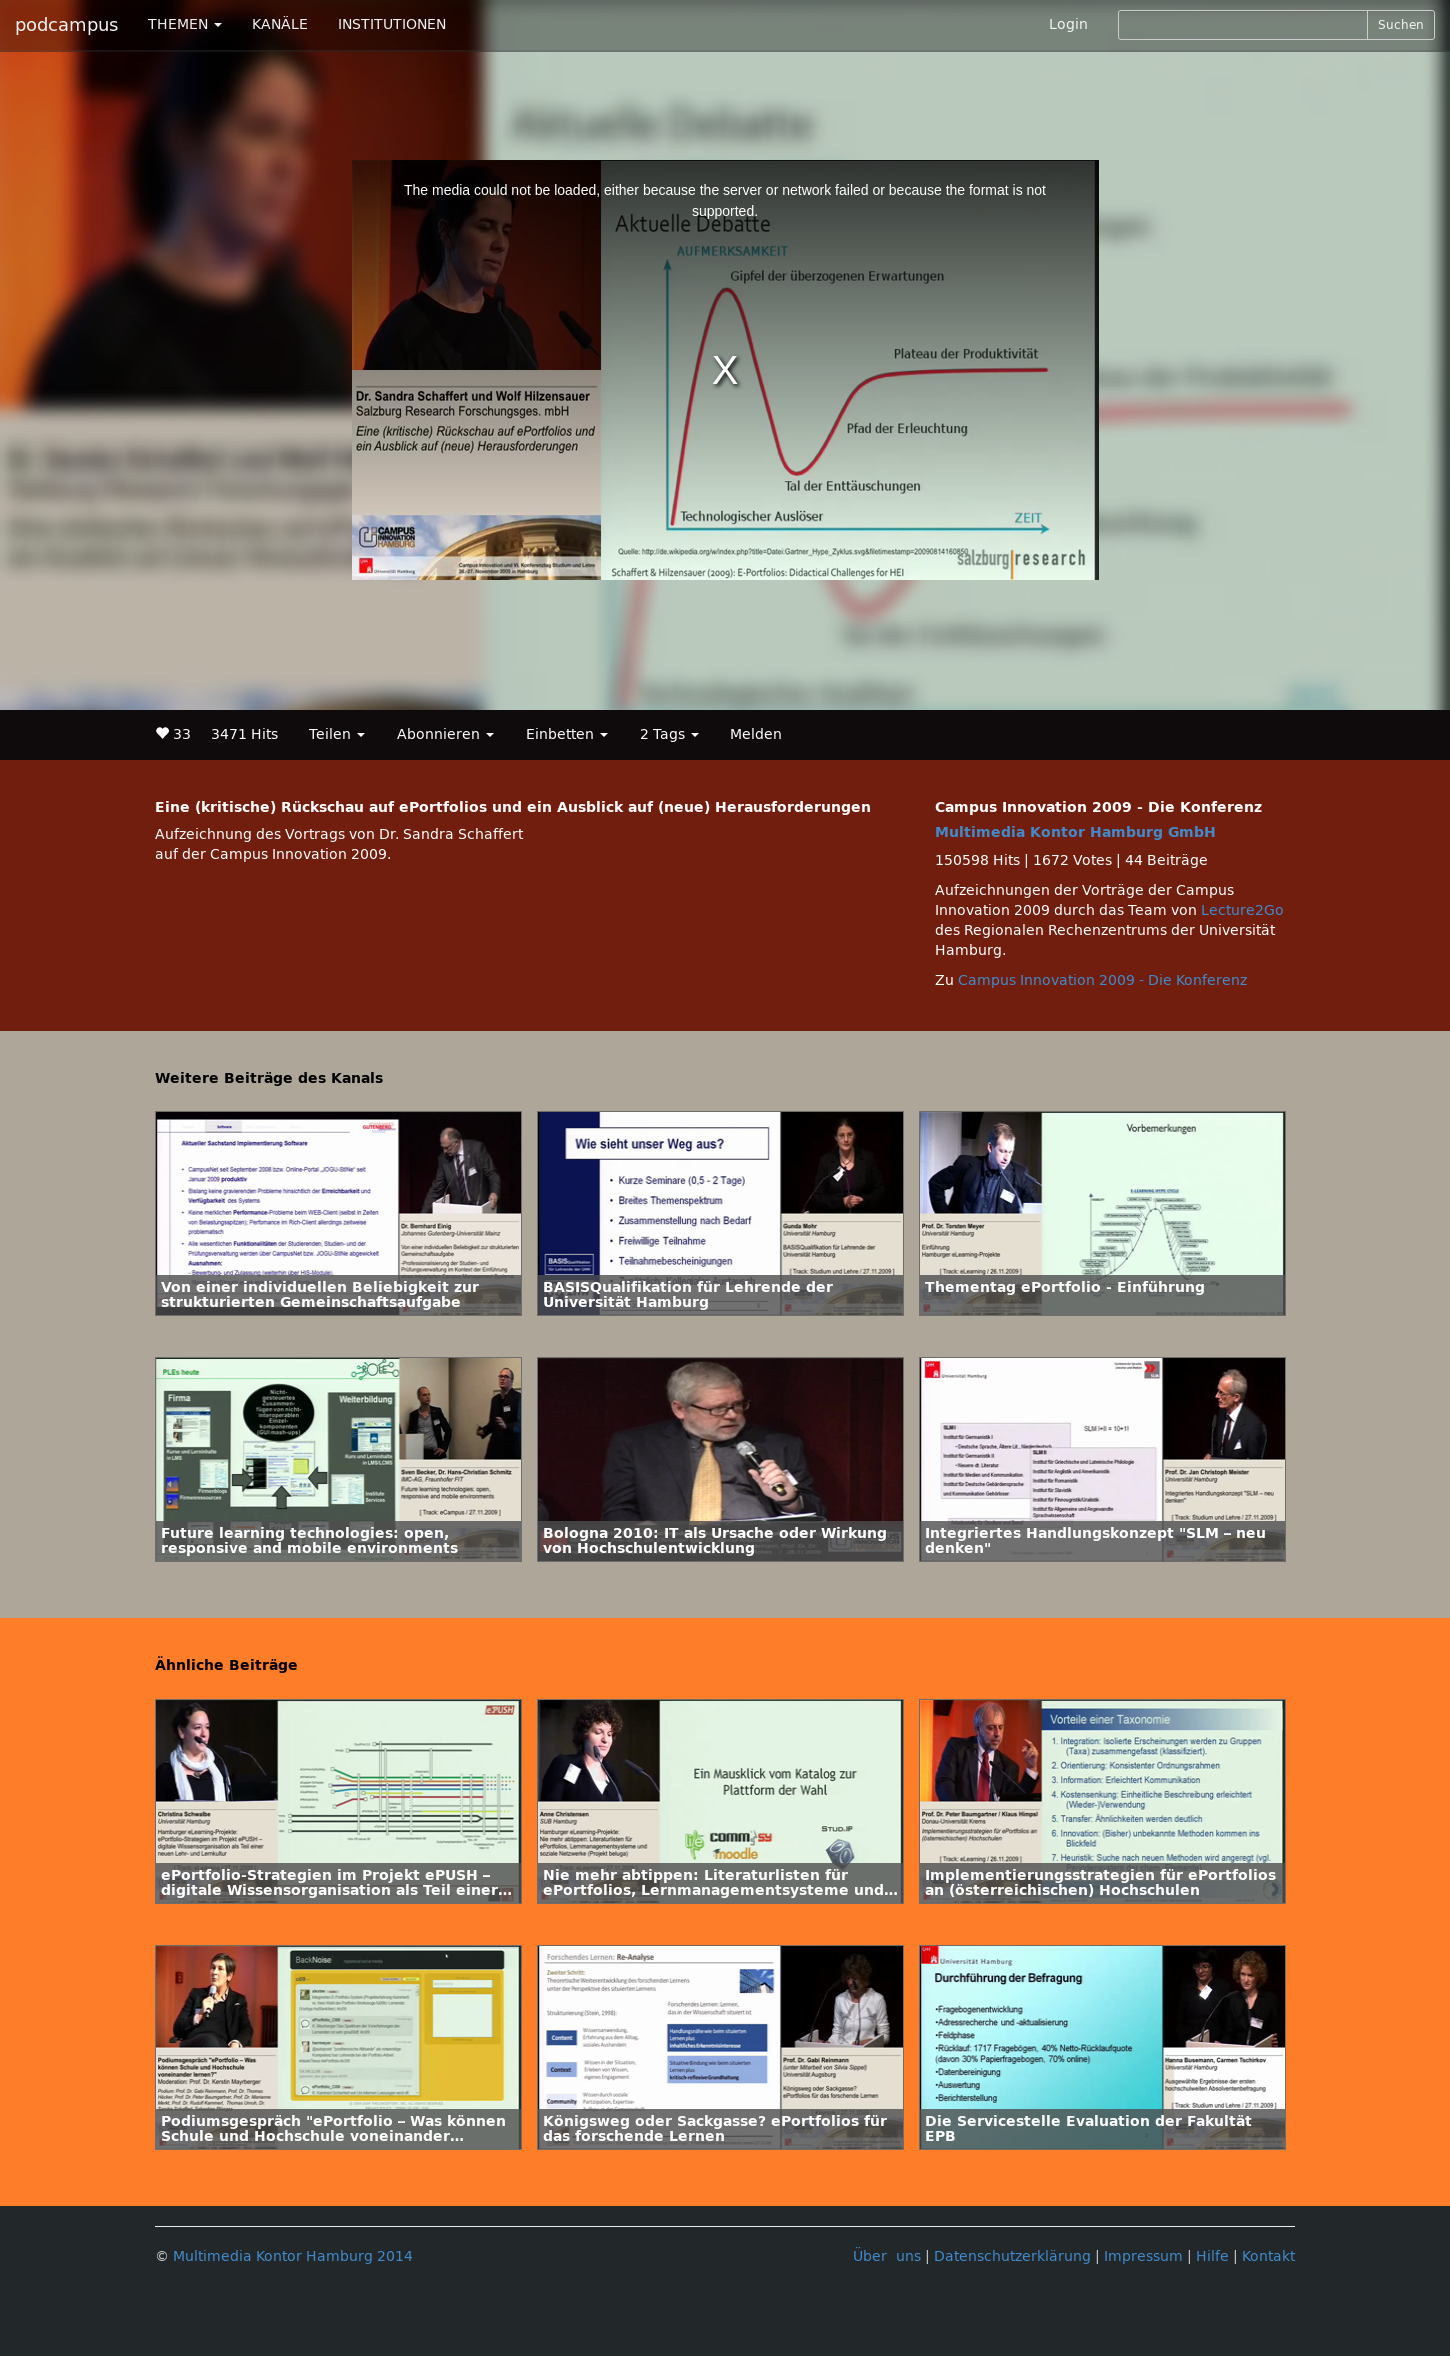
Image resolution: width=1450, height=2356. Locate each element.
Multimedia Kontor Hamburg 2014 (293, 2256)
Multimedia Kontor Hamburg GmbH (1075, 832)
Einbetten (567, 734)
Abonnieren (445, 734)
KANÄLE (280, 24)
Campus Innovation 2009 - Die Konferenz (1102, 980)
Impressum (1143, 2256)
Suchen (1401, 25)
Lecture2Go (1242, 910)
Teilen (337, 734)
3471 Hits (244, 734)
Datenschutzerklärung (1012, 2256)
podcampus (66, 25)
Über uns (887, 2256)
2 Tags (669, 734)
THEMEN (185, 24)
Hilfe (1212, 2256)
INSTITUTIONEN (392, 24)
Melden (756, 734)
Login (1068, 24)
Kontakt (1268, 2256)
